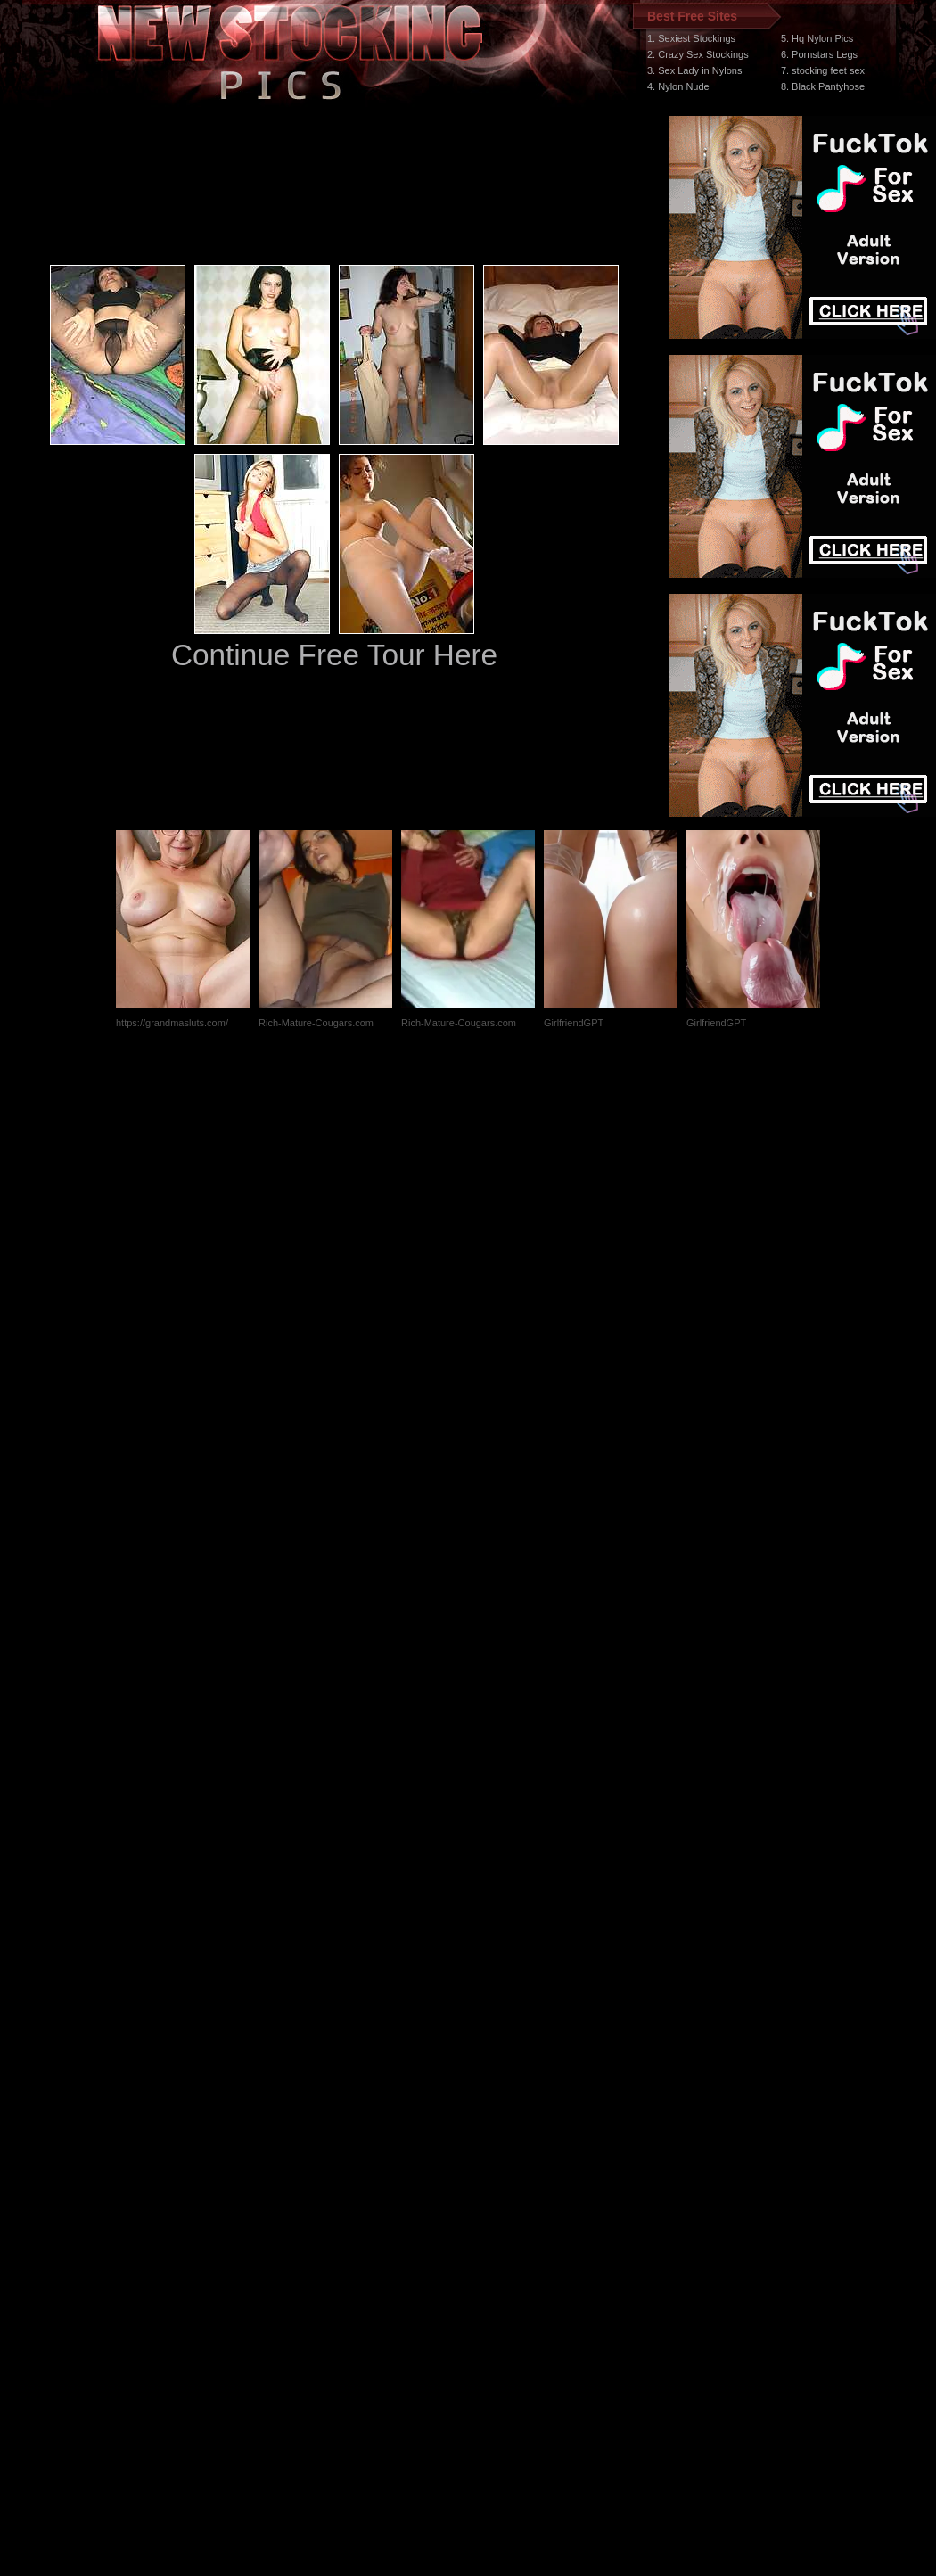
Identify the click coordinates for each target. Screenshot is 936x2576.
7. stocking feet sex (823, 70)
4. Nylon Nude (678, 86)
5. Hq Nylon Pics (817, 38)
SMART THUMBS (499, 2239)
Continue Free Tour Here (334, 654)
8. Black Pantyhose (823, 86)
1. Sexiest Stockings (691, 38)
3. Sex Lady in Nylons (694, 70)
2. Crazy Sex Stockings (698, 54)
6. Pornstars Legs (819, 54)
